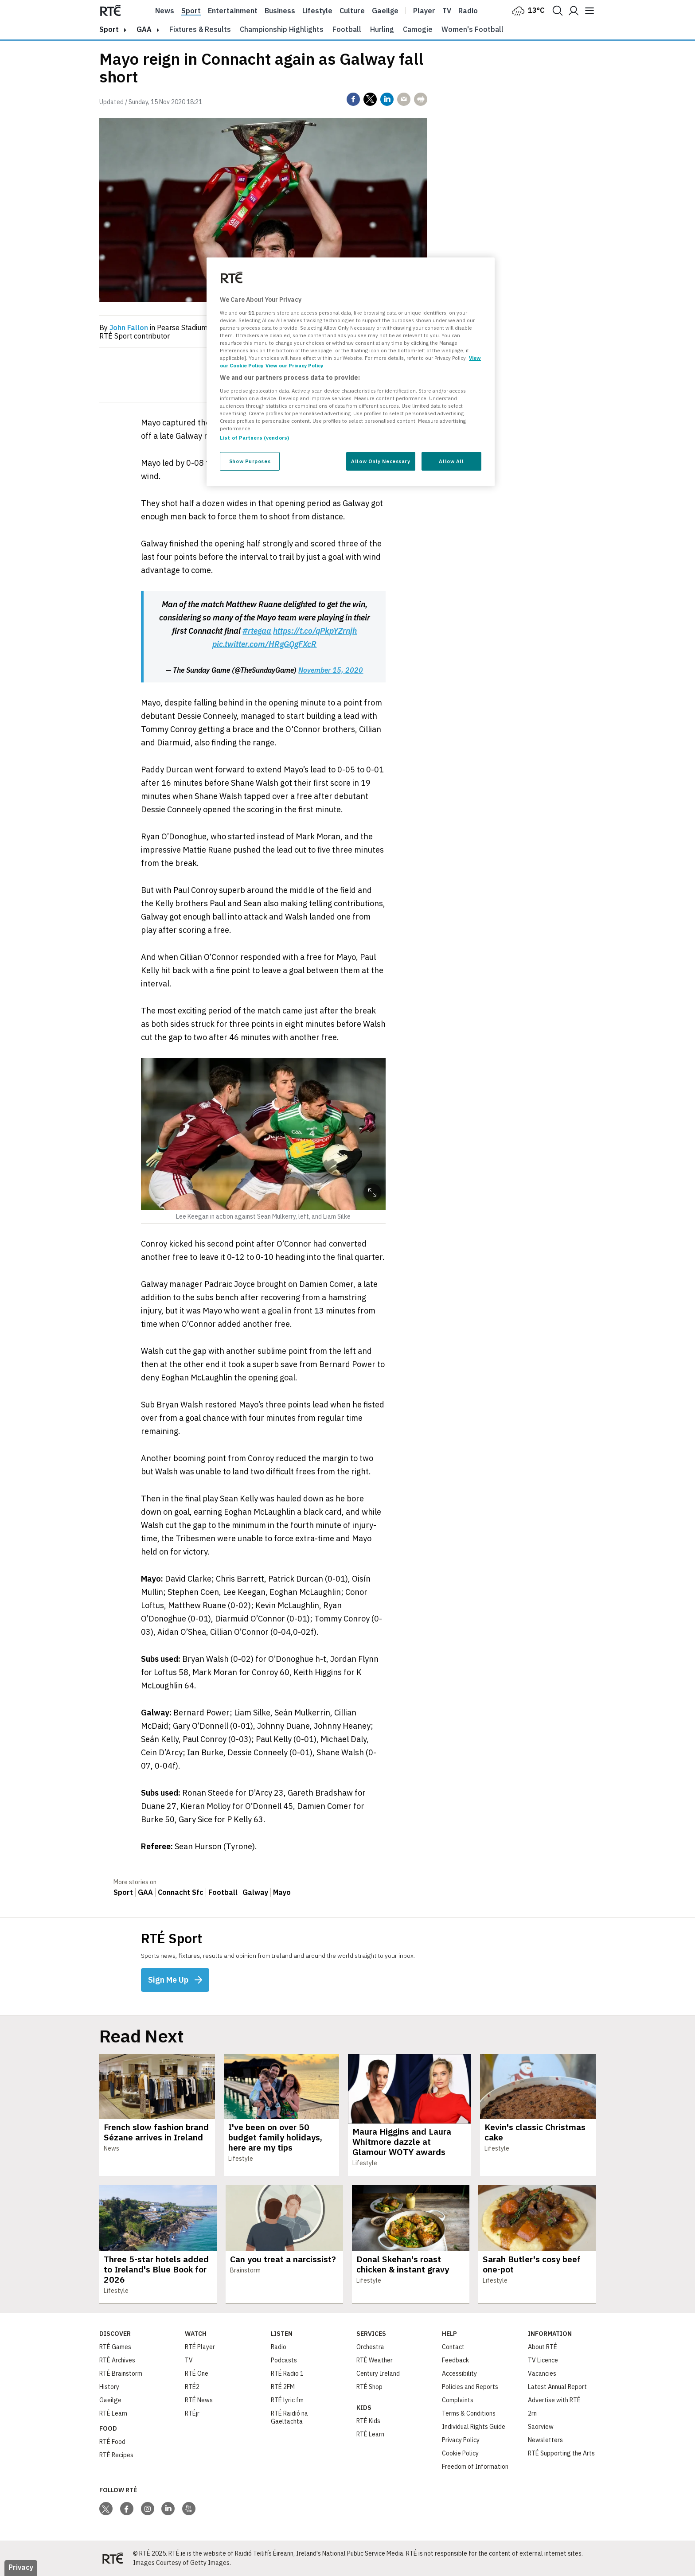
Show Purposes (249, 461)
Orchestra (370, 2347)
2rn (532, 2413)
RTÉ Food (112, 2442)
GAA (144, 29)
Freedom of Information (475, 2467)
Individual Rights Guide (473, 2427)
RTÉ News (199, 2400)
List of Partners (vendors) (254, 437)
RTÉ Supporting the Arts (561, 2453)
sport (109, 29)
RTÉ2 (192, 2387)
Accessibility (459, 2373)
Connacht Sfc (180, 1892)
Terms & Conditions (469, 2413)
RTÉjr (192, 2413)
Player (424, 10)
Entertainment (233, 10)
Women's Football (472, 29)
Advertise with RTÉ (554, 2400)
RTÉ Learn (113, 2413)
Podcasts (284, 2360)
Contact (453, 2347)
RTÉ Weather (374, 2360)
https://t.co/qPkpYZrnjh (315, 631)
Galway (255, 1892)
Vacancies (542, 2373)
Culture (352, 10)
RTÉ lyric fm (287, 2400)
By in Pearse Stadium (153, 327)
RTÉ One (196, 2373)
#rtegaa (256, 631)
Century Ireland (378, 2373)
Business (280, 10)
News (164, 10)
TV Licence (543, 2360)
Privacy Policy (461, 2440)
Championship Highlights (282, 29)
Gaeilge (385, 10)
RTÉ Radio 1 (287, 2373)
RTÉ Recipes (116, 2455)
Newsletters (545, 2440)
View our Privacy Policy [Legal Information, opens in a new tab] (294, 365)
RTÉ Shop (369, 2387)
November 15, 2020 (330, 670)
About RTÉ (542, 2347)
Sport (191, 10)
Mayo (282, 1892)
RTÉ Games (115, 2347)
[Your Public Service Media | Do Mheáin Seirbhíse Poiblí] (112, 2558)
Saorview (541, 2427)
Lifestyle (317, 10)
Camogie (418, 29)
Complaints (457, 2400)
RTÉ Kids (368, 2421)
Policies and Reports (470, 2387)
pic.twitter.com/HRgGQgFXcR (264, 644)
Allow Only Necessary (380, 461)
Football (346, 29)
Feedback (455, 2360)
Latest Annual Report (557, 2387)
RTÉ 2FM (283, 2387)
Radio (468, 10)
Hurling (382, 29)
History (109, 2387)
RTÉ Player (200, 2347)
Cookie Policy (460, 2453)
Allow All (451, 461)
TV (189, 2360)
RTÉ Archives (117, 2360)
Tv (446, 10)
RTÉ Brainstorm (120, 2373)
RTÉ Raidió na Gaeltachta (289, 2417)
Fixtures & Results (200, 29)
